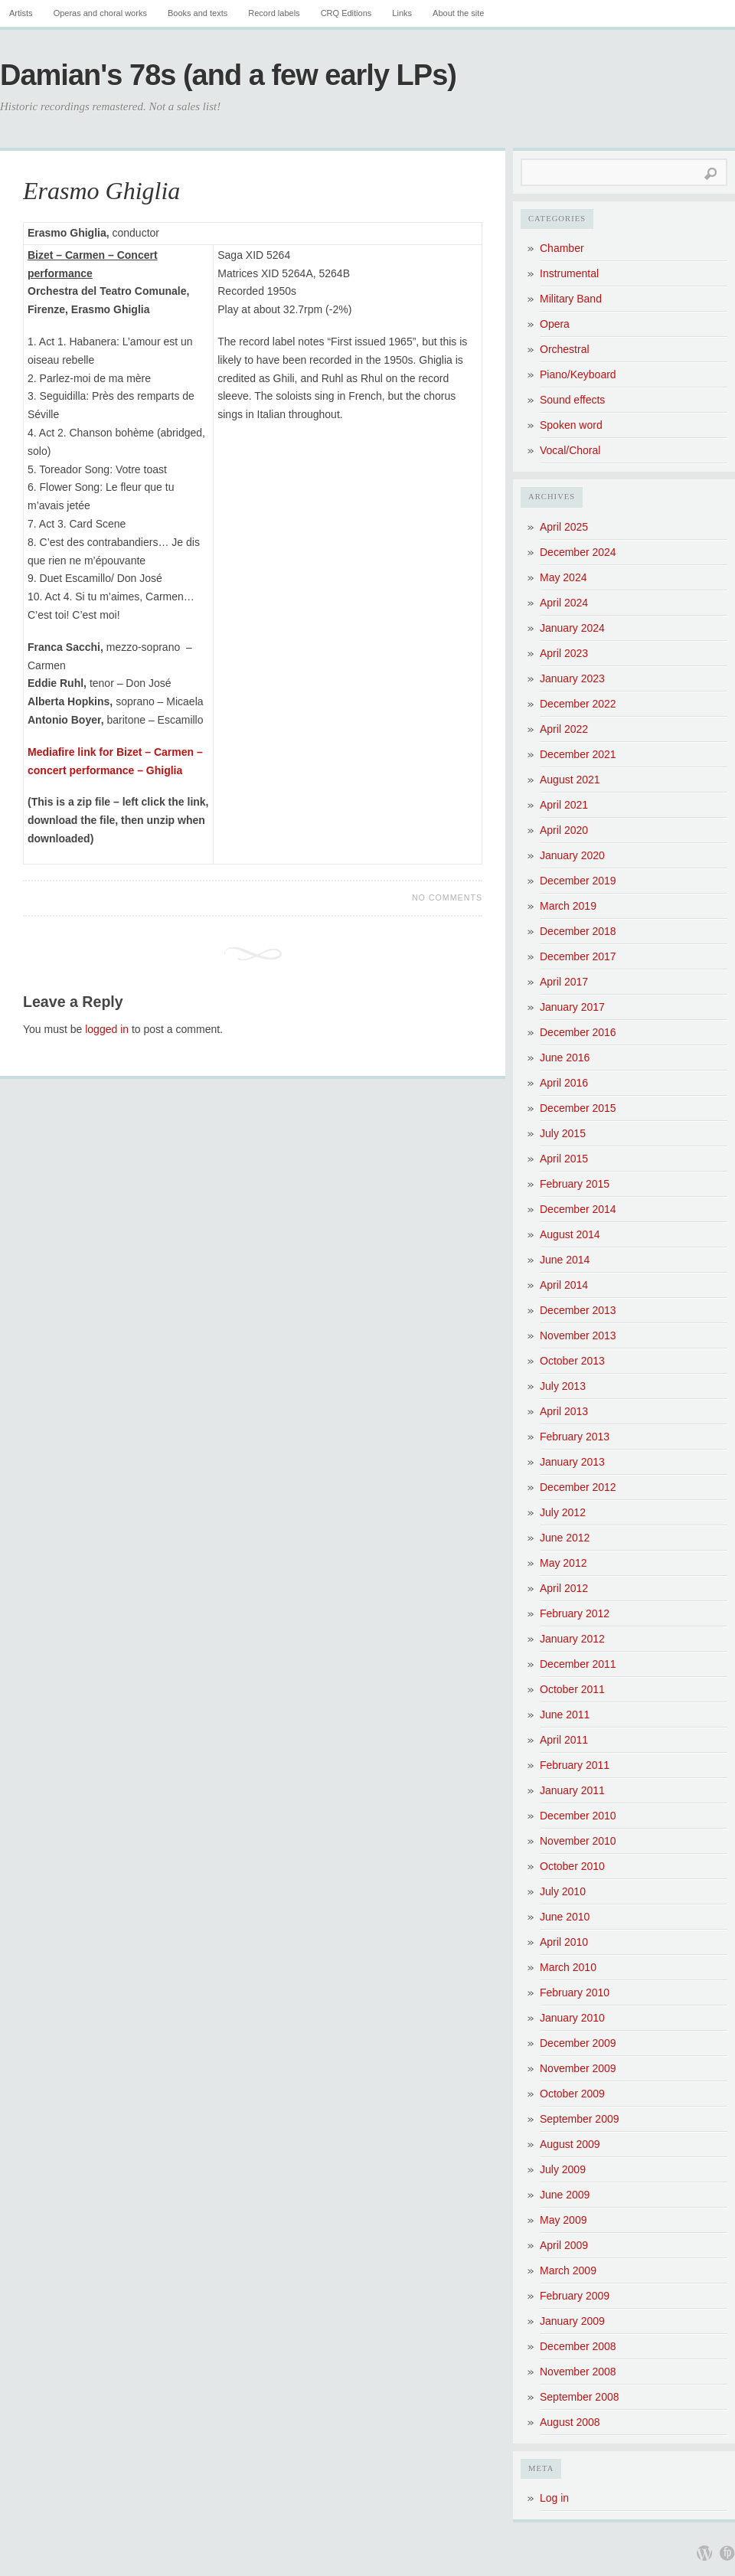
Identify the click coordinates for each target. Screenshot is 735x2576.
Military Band (571, 299)
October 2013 (572, 1361)
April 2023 (564, 653)
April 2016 (564, 1083)
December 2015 (578, 1108)
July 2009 (563, 2169)
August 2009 (570, 2144)
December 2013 (578, 1310)
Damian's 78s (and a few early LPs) (228, 75)
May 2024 (563, 577)
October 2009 (572, 2093)
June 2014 (565, 1260)
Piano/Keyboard (578, 374)
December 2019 (578, 880)
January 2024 (572, 628)
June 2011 (565, 1714)
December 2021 (578, 754)
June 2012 (565, 1538)
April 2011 (564, 1740)
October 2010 (572, 1866)
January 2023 (572, 678)
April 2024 (564, 603)
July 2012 (563, 1512)
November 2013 (578, 1335)
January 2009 (572, 2321)
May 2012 (563, 1563)
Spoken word (571, 425)
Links (402, 13)
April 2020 (564, 830)
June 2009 (565, 2195)
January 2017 (572, 1007)
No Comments (447, 897)
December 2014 (578, 1209)
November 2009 (578, 2068)
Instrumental (569, 273)
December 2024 (578, 552)
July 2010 (563, 1891)
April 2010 (564, 1942)
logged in (107, 1029)
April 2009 (564, 2245)
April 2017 (564, 982)
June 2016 (565, 1057)
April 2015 (564, 1158)
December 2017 (578, 956)
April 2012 (564, 1588)
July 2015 (563, 1133)
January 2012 (572, 1639)
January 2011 (572, 1790)
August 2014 (570, 1234)
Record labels (273, 13)
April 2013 (564, 1411)
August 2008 (570, 2422)
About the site (458, 13)
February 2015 (574, 1184)
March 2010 (568, 1967)
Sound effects (572, 400)
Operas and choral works (100, 13)
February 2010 (574, 1992)
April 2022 (564, 729)
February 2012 (574, 1613)
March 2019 (568, 906)
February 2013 (574, 1436)
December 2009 (578, 2043)
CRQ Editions (346, 13)
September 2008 (579, 2397)
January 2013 (572, 1462)
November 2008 (578, 2371)
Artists (21, 13)
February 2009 (574, 2296)
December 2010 (578, 1815)
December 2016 (578, 1032)
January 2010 (572, 2018)
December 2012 (578, 1487)
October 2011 (572, 1689)
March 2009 (568, 2270)
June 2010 (565, 1917)
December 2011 (578, 1664)
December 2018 (578, 931)
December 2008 (578, 2346)
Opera (555, 324)
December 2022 (578, 704)
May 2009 (563, 2220)
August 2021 (570, 779)
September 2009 (579, 2119)
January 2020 (572, 855)
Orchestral (565, 349)
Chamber (562, 248)
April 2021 (564, 805)
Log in (554, 2498)
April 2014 (564, 1285)
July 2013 (563, 1386)
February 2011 (574, 1765)
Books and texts (197, 13)
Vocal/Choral (570, 450)
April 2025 (564, 527)
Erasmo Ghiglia (101, 190)
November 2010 (578, 1841)
